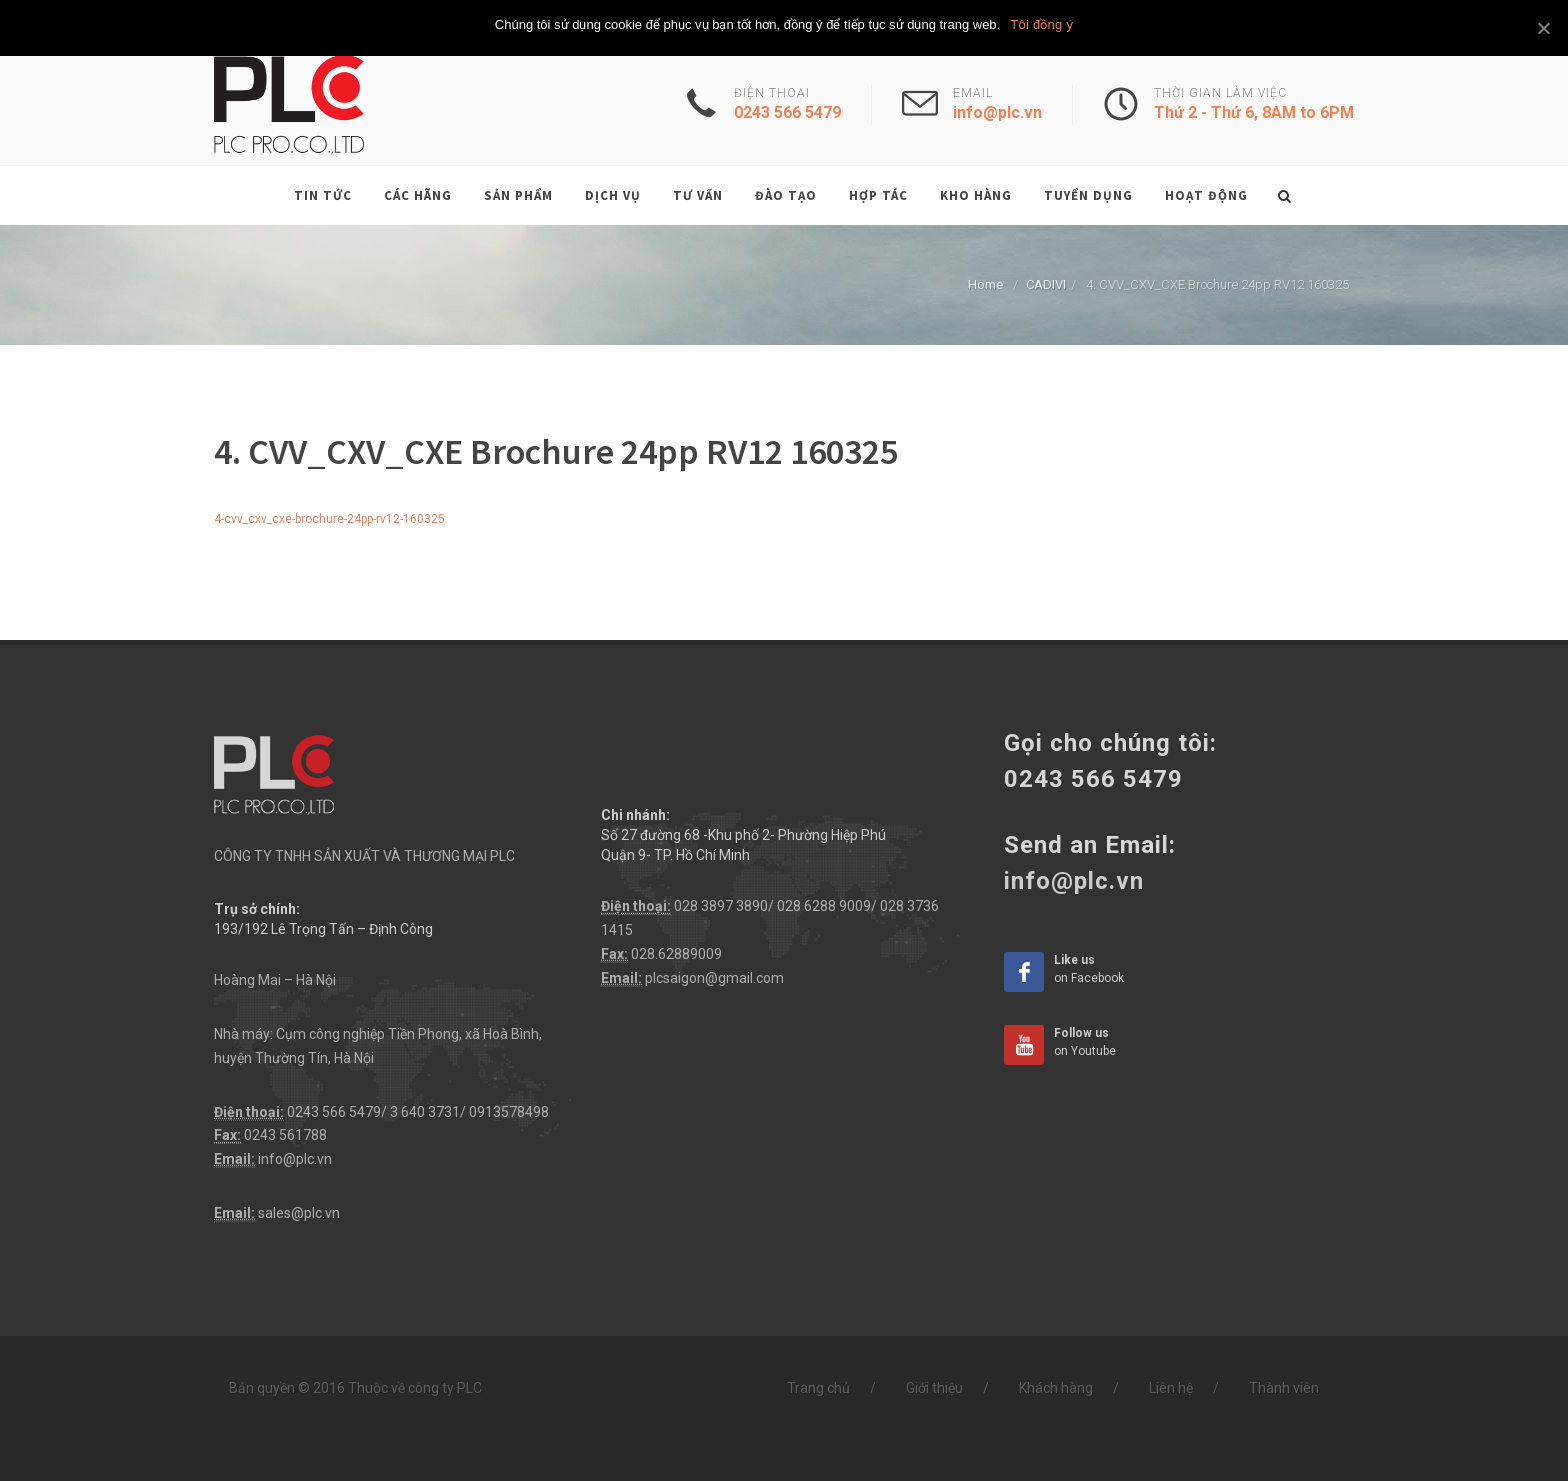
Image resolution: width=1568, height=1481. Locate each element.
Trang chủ (818, 1388)
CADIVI (1046, 284)
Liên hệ (1171, 1388)
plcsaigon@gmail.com (714, 978)
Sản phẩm (518, 195)
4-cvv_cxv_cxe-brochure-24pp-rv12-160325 (329, 519)
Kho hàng (976, 195)
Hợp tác (878, 195)
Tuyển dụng (1088, 195)
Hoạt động (1206, 195)
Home (985, 284)
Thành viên (1284, 1388)
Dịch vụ (613, 195)
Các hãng (418, 195)
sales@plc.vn (299, 1213)
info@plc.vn (295, 1159)
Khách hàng (1056, 1388)
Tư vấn (698, 195)
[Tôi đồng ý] (1543, 28)
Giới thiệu (934, 1388)
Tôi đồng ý (1041, 24)
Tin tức (323, 195)
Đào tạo (786, 195)
